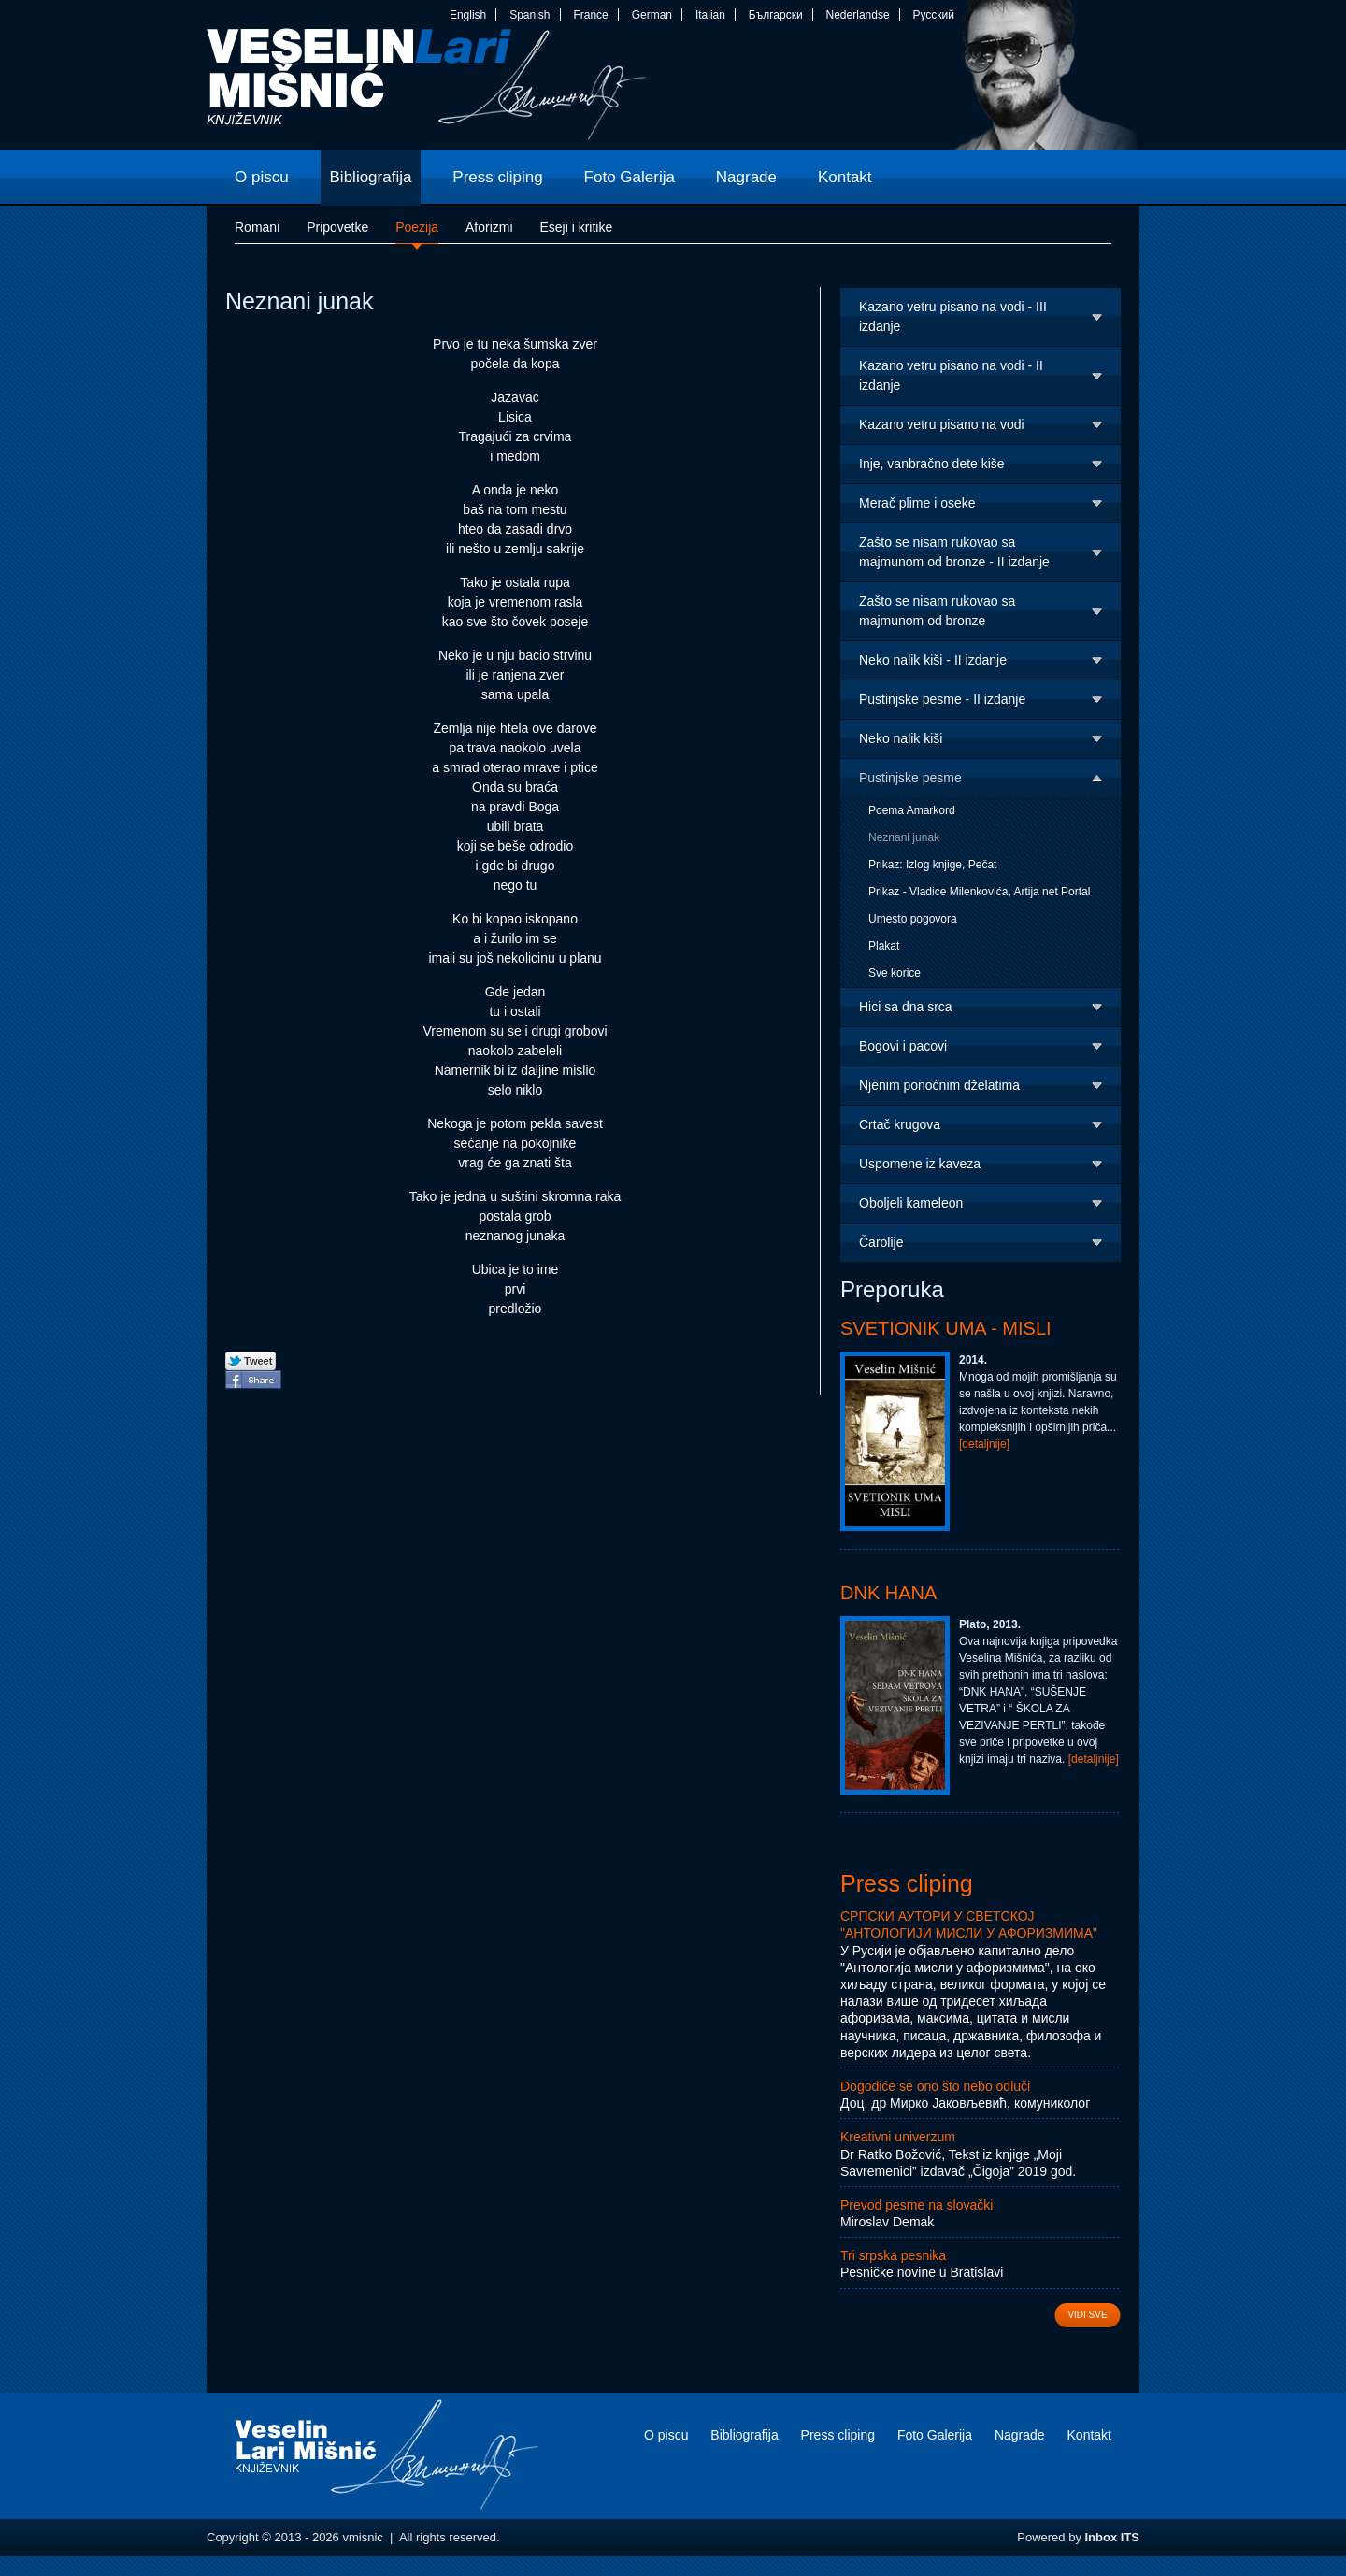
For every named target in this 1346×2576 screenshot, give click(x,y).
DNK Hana (888, 1592)
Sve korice (894, 973)
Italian (710, 14)
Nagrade (1020, 2434)
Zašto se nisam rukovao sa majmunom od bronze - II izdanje (954, 552)
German (652, 14)
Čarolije (881, 1242)
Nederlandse (858, 14)
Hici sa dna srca (905, 1006)
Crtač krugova (899, 1124)
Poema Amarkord (911, 810)
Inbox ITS (1112, 2537)
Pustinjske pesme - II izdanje (942, 699)
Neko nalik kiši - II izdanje (933, 659)
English (468, 14)
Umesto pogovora (912, 918)
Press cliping (906, 1883)
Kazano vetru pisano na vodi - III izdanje (953, 316)
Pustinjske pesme (910, 777)
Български (776, 14)
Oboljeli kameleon (911, 1202)
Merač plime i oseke (917, 502)
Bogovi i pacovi (903, 1045)
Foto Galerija (934, 2434)
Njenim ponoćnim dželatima (939, 1085)
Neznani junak (903, 837)
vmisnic (427, 89)
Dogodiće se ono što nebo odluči (935, 2086)
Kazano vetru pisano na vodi (941, 424)
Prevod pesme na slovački (916, 2204)
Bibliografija (744, 2434)
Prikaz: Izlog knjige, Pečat (932, 864)
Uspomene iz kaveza (920, 1163)
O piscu (666, 2434)
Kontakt (1089, 2434)
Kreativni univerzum (897, 2136)
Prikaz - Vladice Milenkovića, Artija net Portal (979, 891)
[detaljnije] (984, 1444)
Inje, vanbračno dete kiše (932, 463)
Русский (933, 14)
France (590, 14)
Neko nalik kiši (900, 738)
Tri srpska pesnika (893, 2255)
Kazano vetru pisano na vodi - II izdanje (951, 375)
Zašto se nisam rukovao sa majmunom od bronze (937, 611)
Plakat (883, 945)
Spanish (529, 14)
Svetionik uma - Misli (946, 1328)
